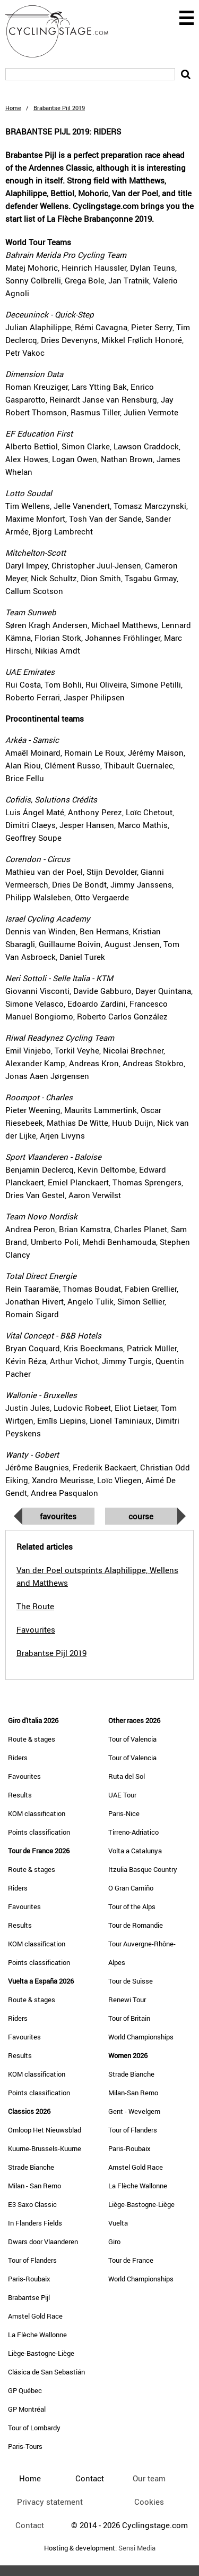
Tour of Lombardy (34, 2427)
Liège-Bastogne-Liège (41, 2353)
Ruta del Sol (126, 1776)
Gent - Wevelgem (134, 2111)
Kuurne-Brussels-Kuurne (44, 2148)
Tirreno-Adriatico (133, 1832)
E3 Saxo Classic (32, 2204)
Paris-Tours (25, 2446)
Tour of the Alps (131, 1906)
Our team (149, 2478)
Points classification (39, 1832)
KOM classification (36, 1813)
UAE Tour (122, 1795)
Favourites (58, 1516)
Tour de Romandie (135, 1925)
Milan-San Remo (133, 2092)
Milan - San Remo (34, 2185)
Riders (18, 1757)
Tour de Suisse (130, 1981)
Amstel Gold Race (35, 2316)
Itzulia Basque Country (142, 1869)
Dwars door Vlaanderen (43, 2241)
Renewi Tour (127, 1999)
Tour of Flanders (32, 2260)
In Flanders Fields (35, 2223)
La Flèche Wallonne (37, 2334)
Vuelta (118, 2223)
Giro (114, 2241)
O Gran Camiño (130, 1888)
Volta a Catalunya (135, 1850)
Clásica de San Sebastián (46, 2372)
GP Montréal (27, 2409)
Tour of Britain (129, 2018)
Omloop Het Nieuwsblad (44, 2130)
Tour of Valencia (132, 1739)
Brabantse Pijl (29, 2297)
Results (20, 1795)
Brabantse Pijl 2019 (51, 1652)
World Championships (141, 2037)
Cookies (149, 2501)
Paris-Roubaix (29, 2279)
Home (13, 108)
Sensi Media (136, 2548)
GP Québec (25, 2390)
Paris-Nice (124, 1813)
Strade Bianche (31, 2167)
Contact (29, 2525)
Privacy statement (50, 2501)
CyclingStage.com (63, 31)
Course (140, 1516)
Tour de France (130, 2260)
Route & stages (31, 1739)
